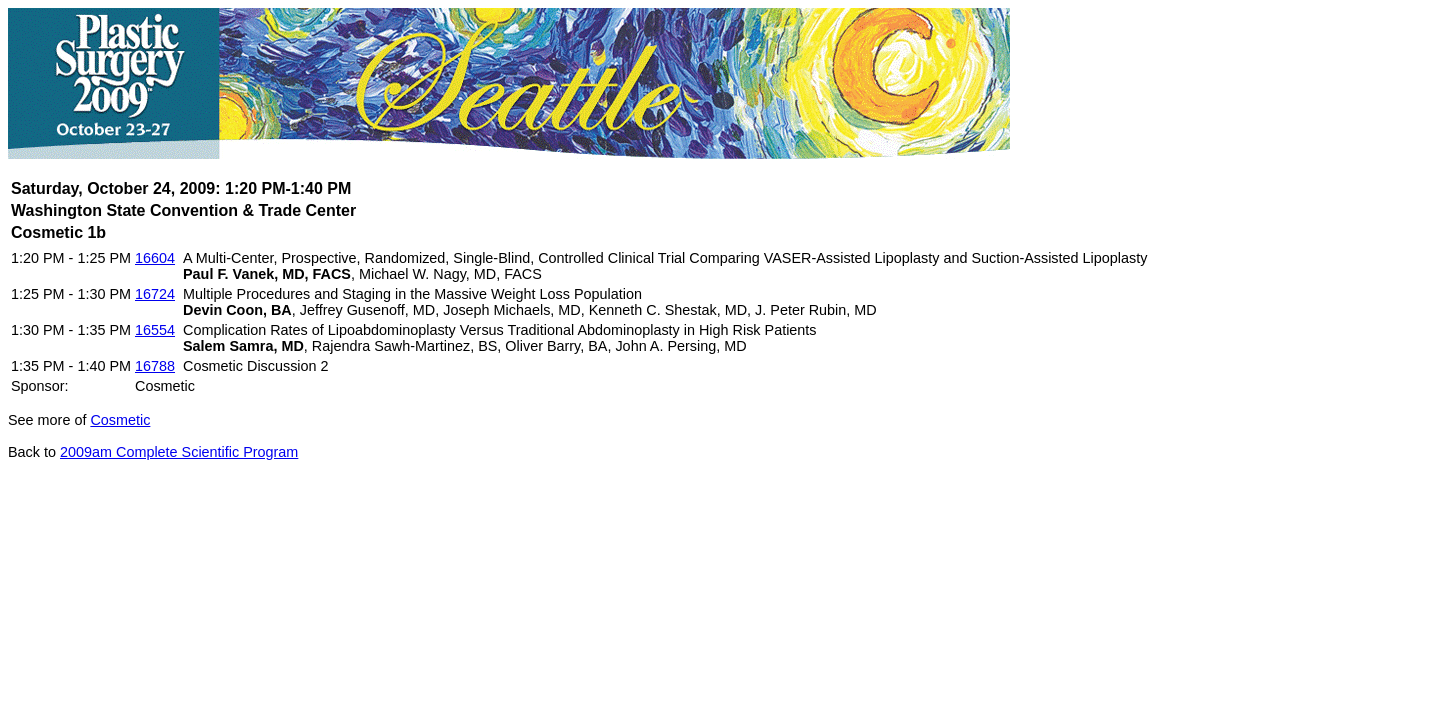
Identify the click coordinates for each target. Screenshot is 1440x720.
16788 (155, 366)
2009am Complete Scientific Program (179, 452)
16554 (155, 330)
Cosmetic (120, 420)
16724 (155, 294)
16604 (155, 258)
